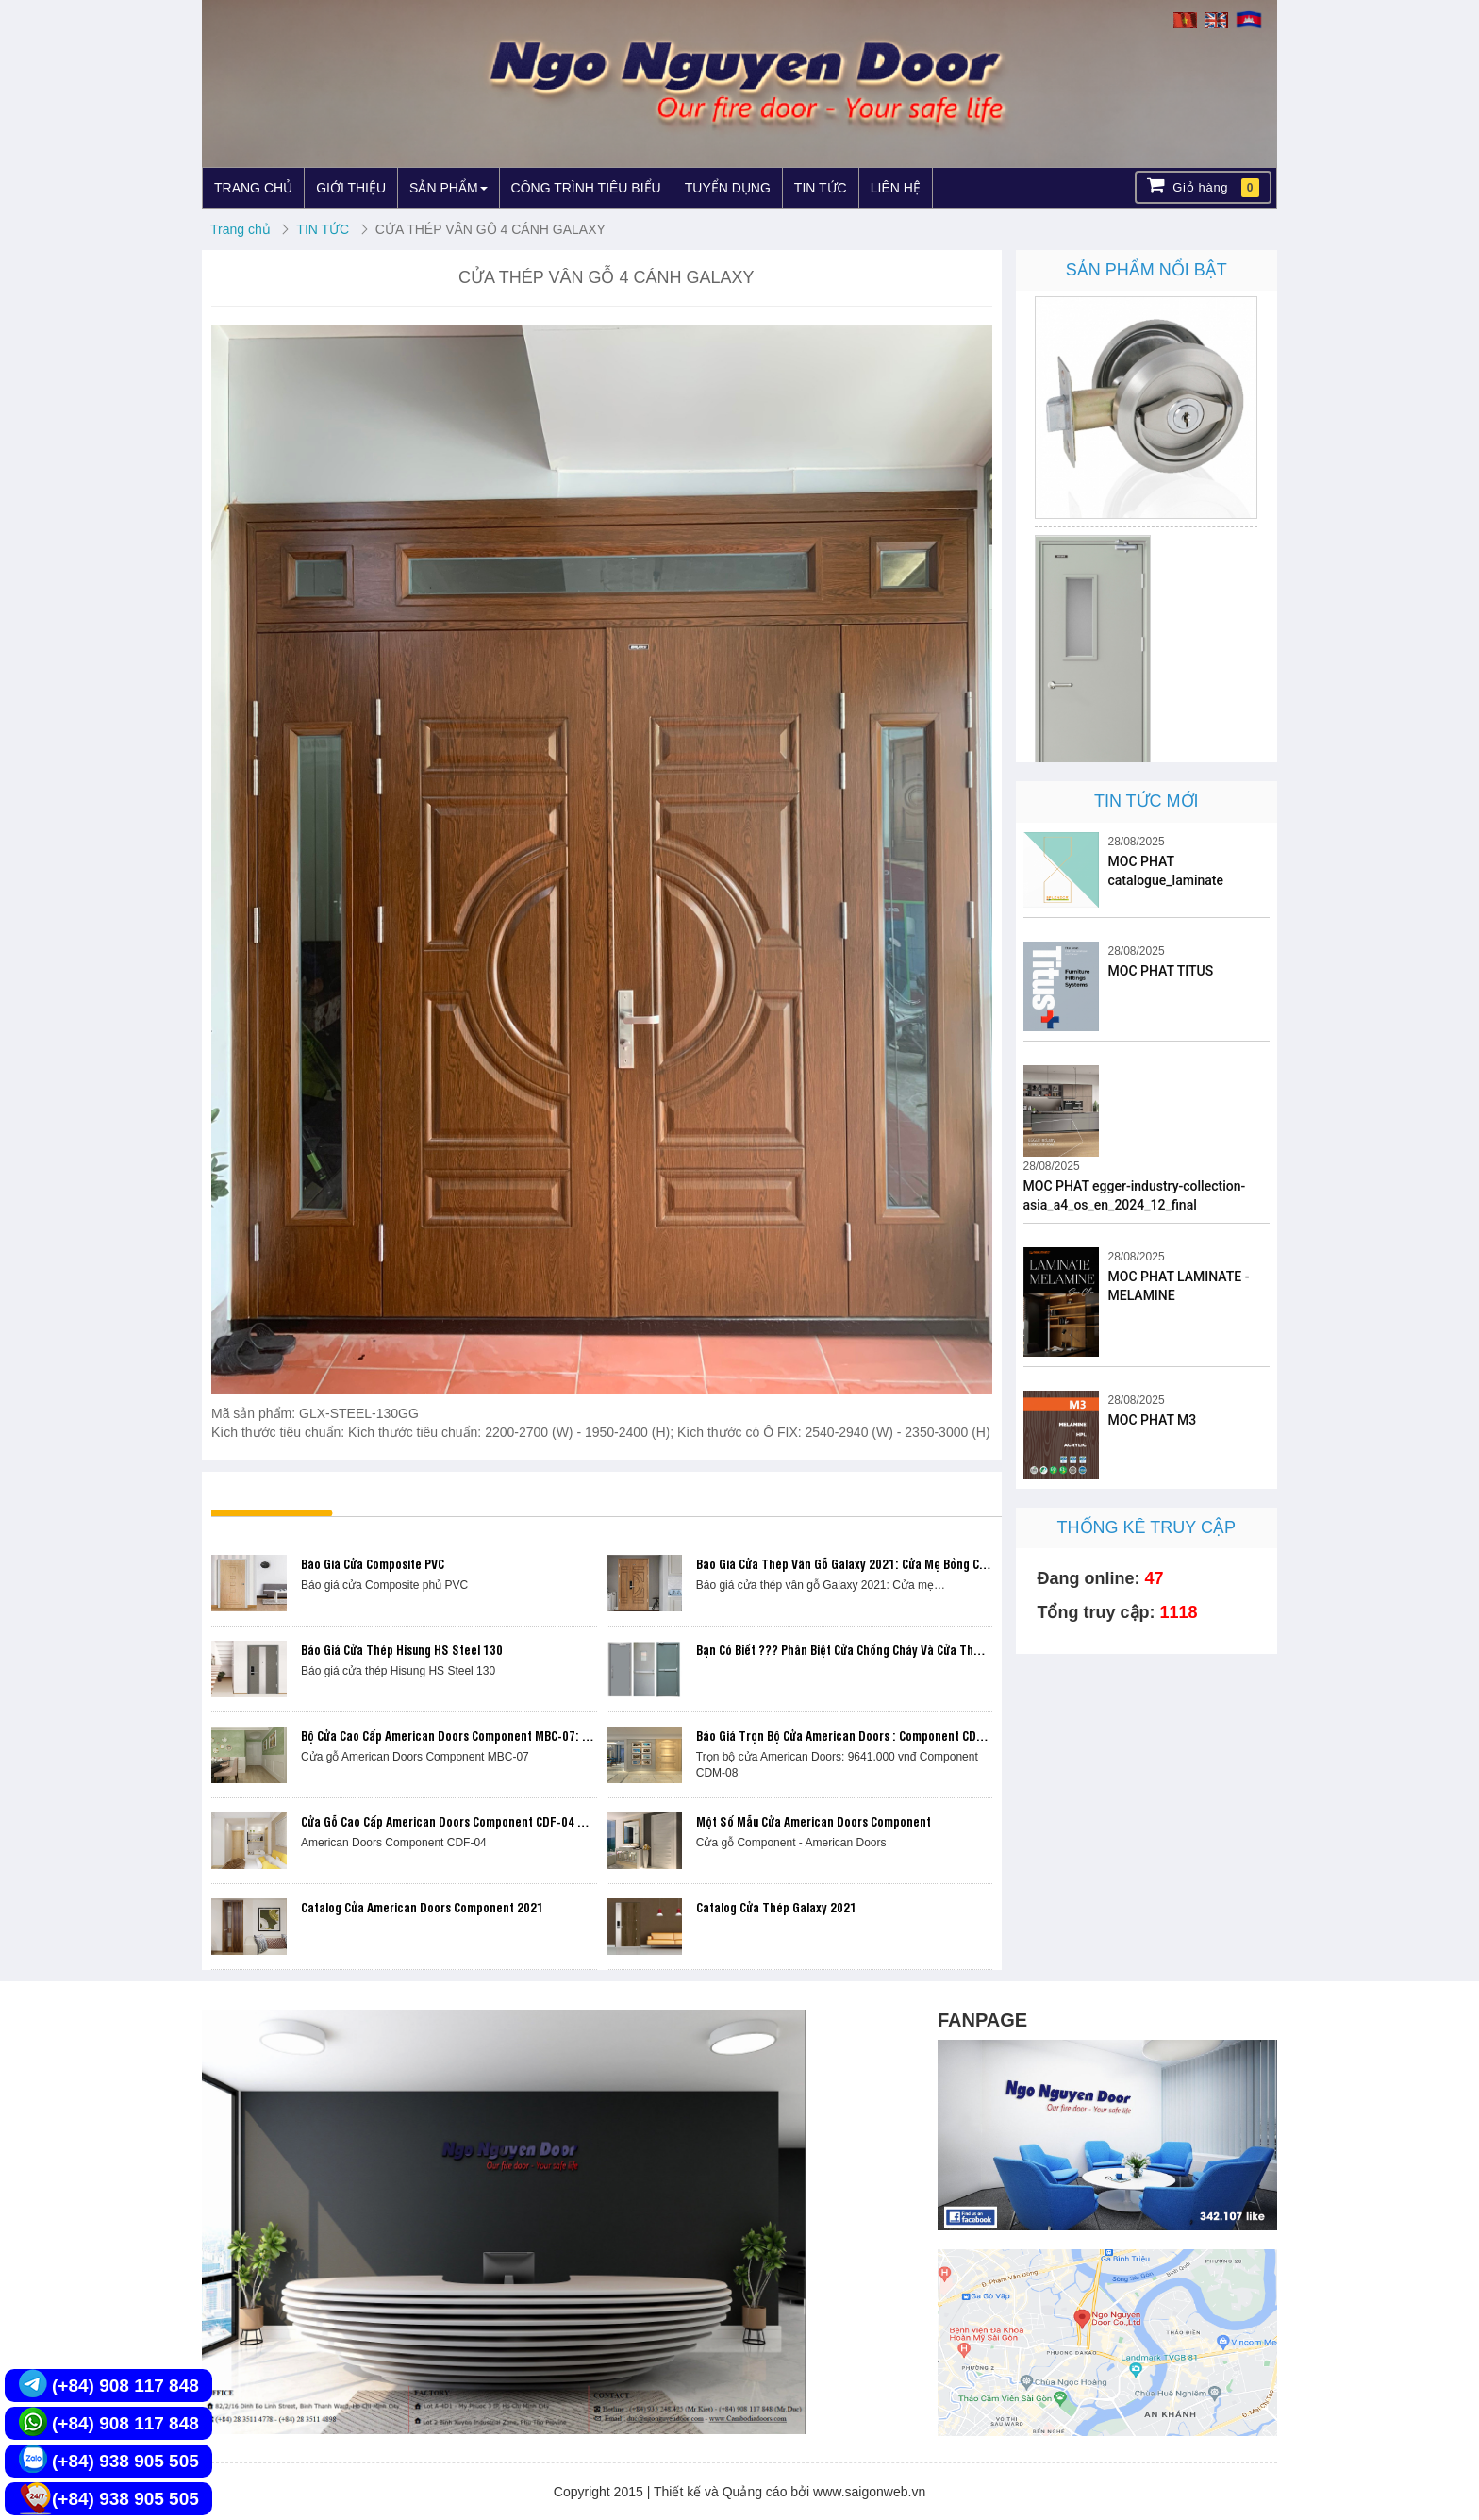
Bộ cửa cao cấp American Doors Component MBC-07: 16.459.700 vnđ (483, 1735)
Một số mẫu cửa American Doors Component (813, 1820)
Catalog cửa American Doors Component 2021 (422, 1906)
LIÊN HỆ (896, 187)
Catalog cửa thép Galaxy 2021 (776, 1906)
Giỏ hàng (1203, 186)
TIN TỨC (820, 187)
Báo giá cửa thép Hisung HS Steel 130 (402, 1649)
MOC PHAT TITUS (1161, 970)
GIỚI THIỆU (351, 187)
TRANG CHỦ (253, 187)
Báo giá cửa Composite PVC (372, 1563)
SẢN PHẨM (448, 187)
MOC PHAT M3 (1152, 1419)
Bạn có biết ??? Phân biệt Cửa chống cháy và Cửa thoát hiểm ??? (869, 1649)
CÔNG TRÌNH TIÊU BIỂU (586, 187)
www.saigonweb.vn (869, 2491)
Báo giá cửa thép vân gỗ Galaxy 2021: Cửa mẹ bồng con (844, 1563)
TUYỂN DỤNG (728, 187)
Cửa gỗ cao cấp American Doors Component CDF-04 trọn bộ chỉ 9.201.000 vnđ (509, 1820)
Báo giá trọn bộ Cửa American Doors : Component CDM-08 (850, 1735)
